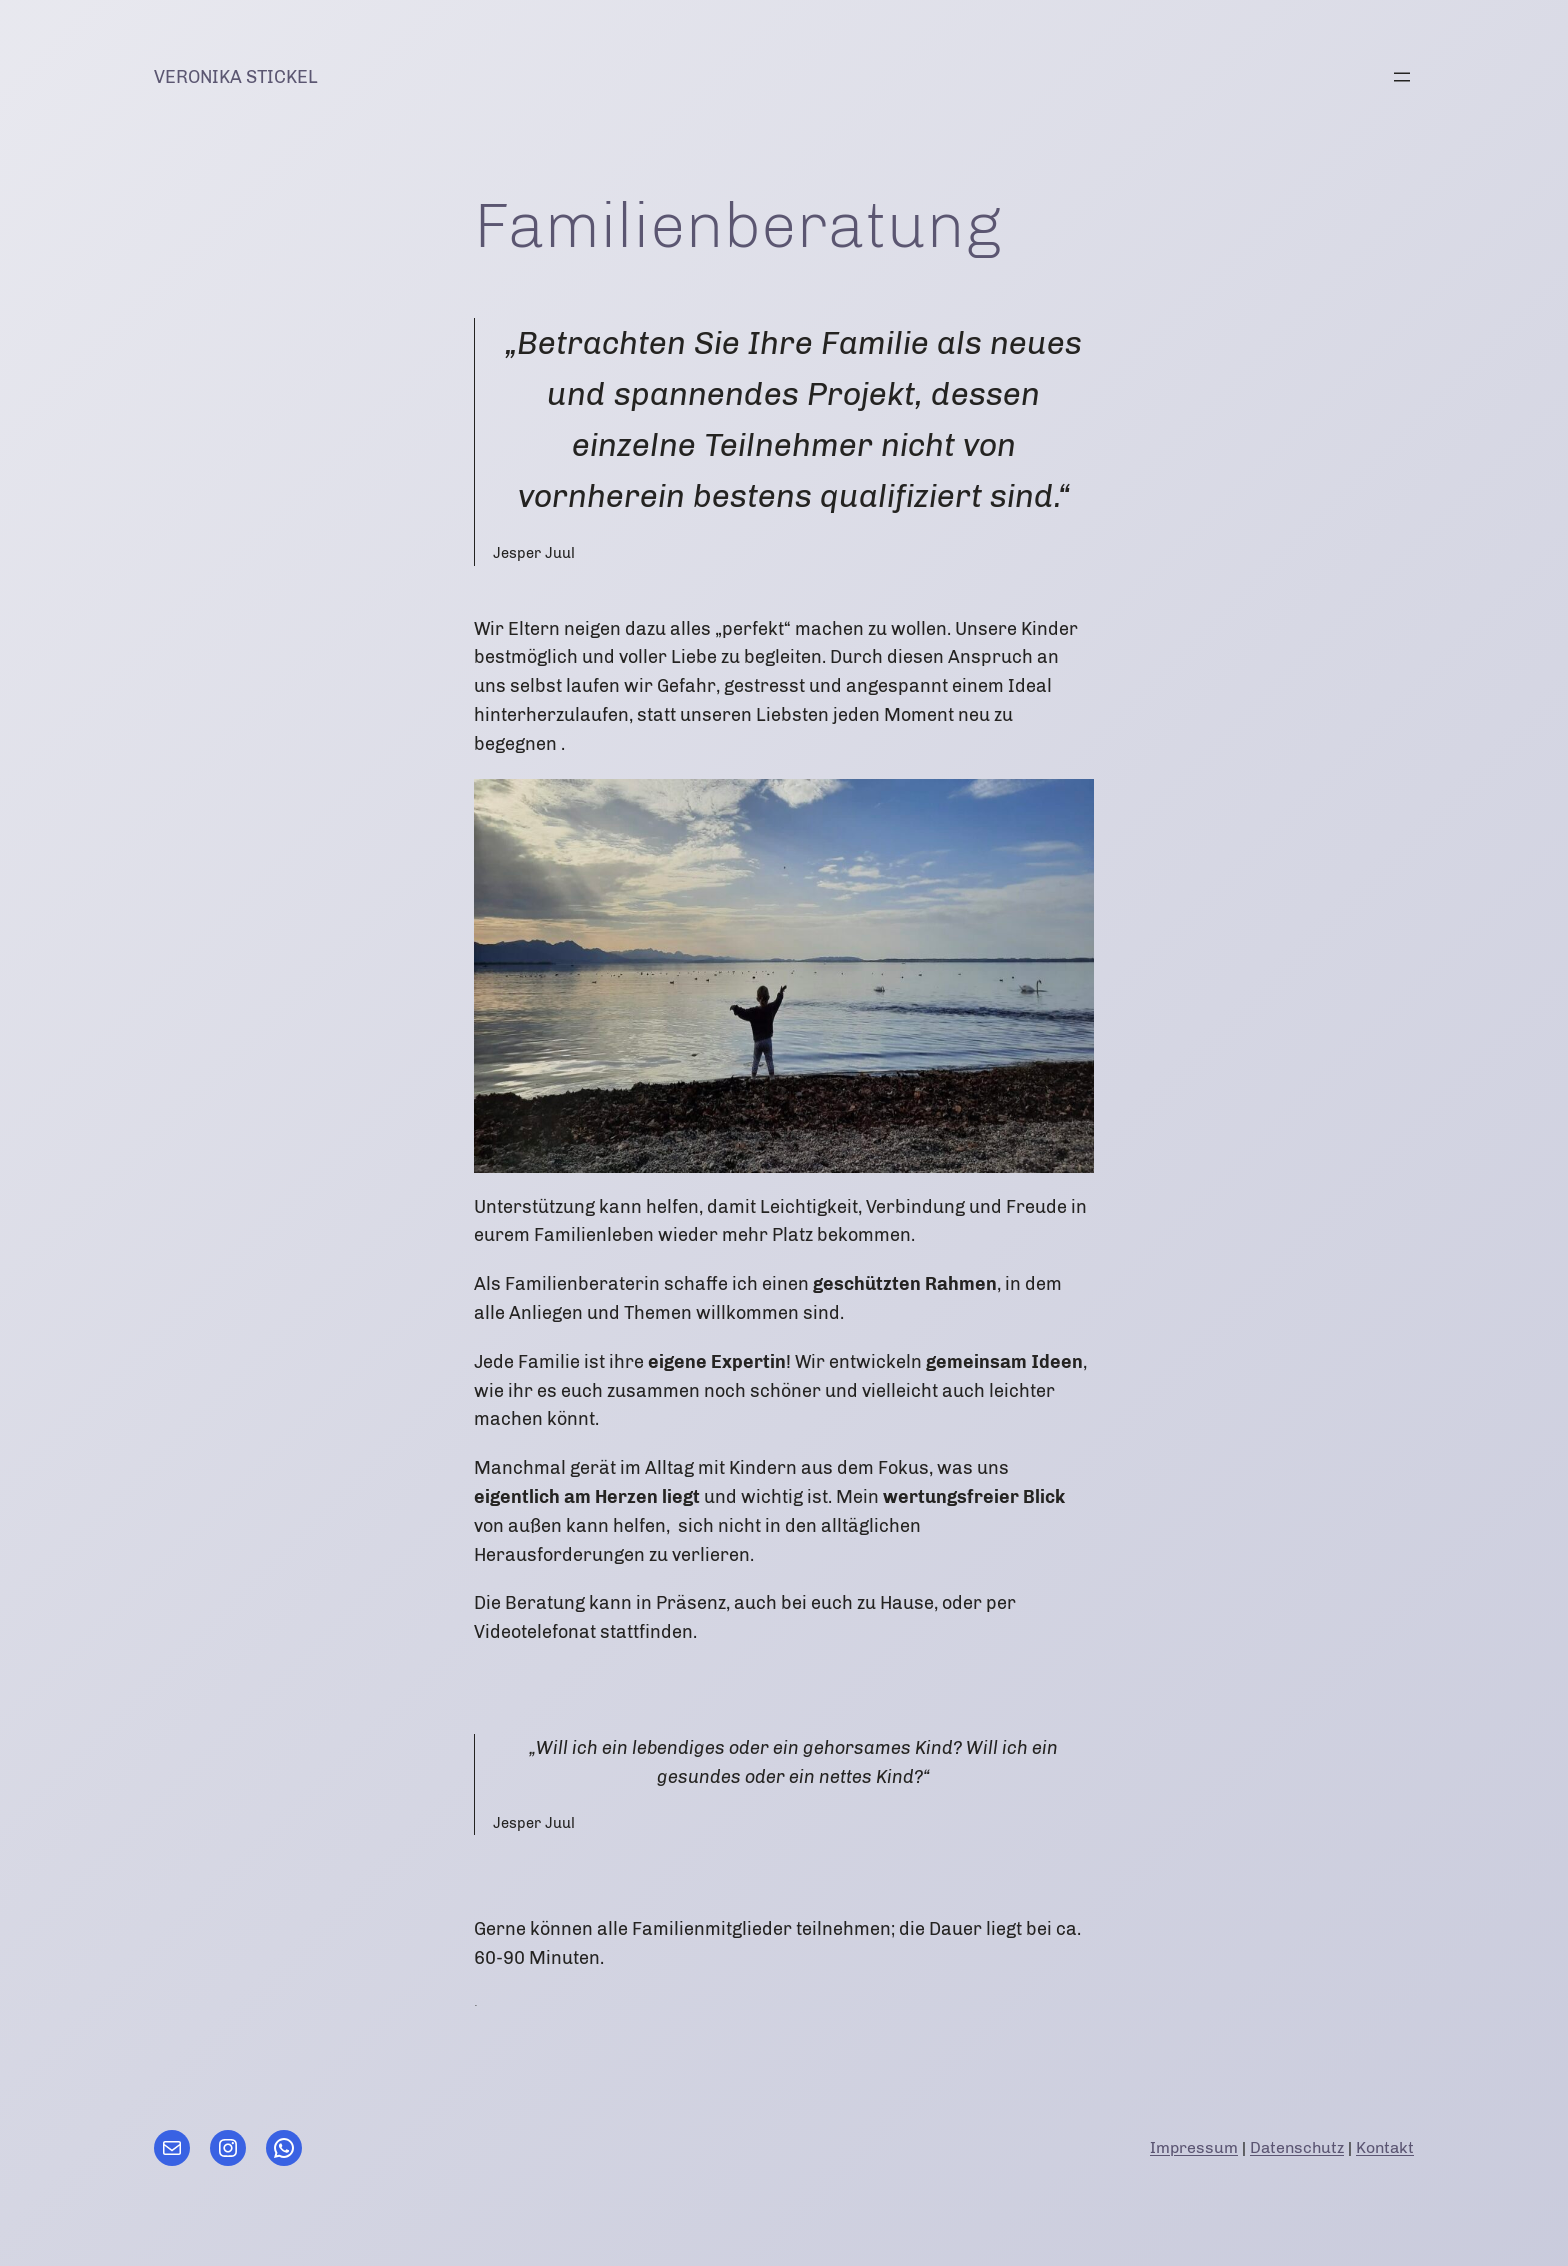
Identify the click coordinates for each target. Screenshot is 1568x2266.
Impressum (1194, 2147)
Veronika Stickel (236, 77)
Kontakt (1385, 2147)
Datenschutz (1297, 2147)
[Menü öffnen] (1402, 77)
